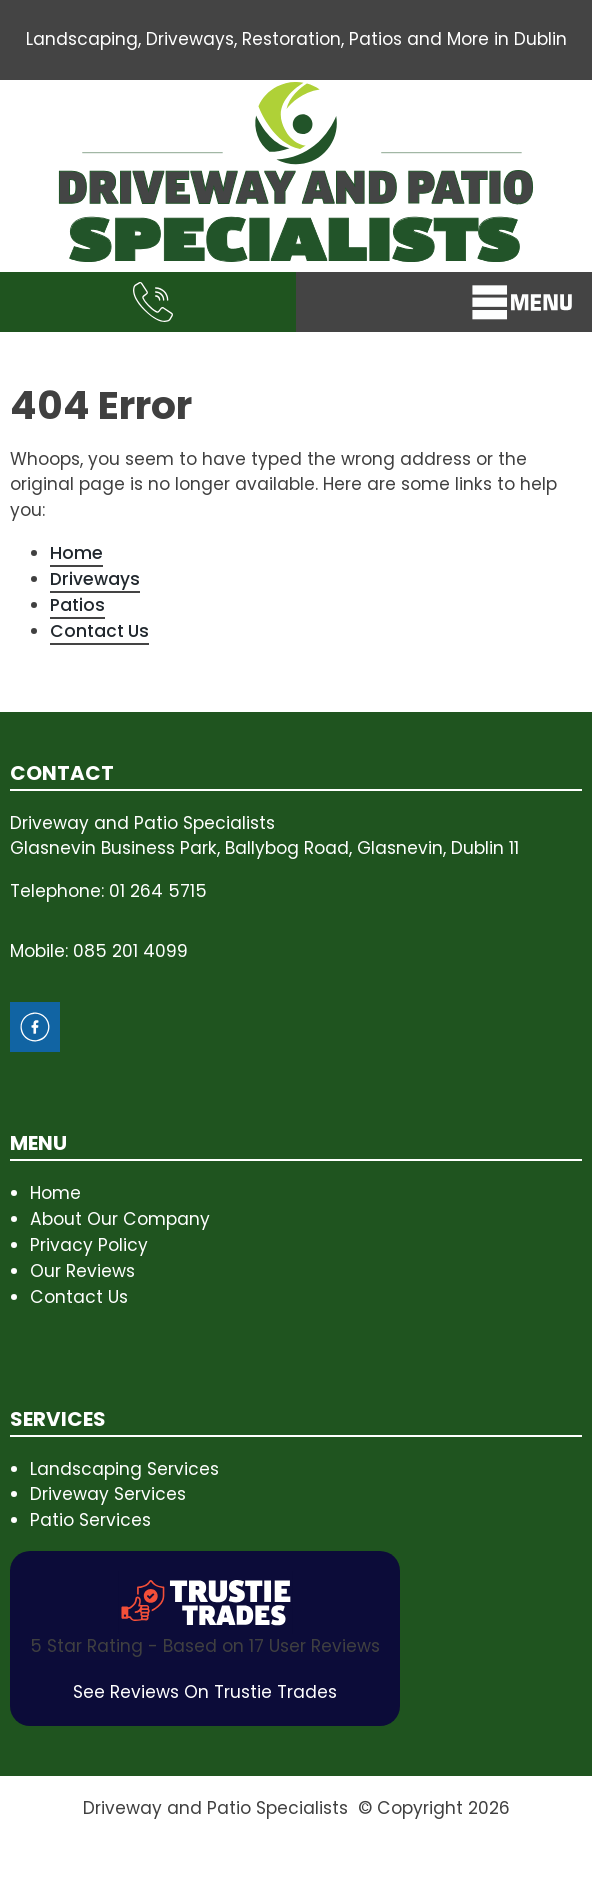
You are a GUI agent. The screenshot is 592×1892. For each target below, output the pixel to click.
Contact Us (99, 631)
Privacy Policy (89, 1245)
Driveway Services (108, 1494)
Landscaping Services (124, 1469)
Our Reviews (82, 1271)
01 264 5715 (158, 891)
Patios (77, 605)
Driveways (95, 579)
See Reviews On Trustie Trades (205, 1692)
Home (76, 553)
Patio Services (90, 1520)
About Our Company (120, 1219)
